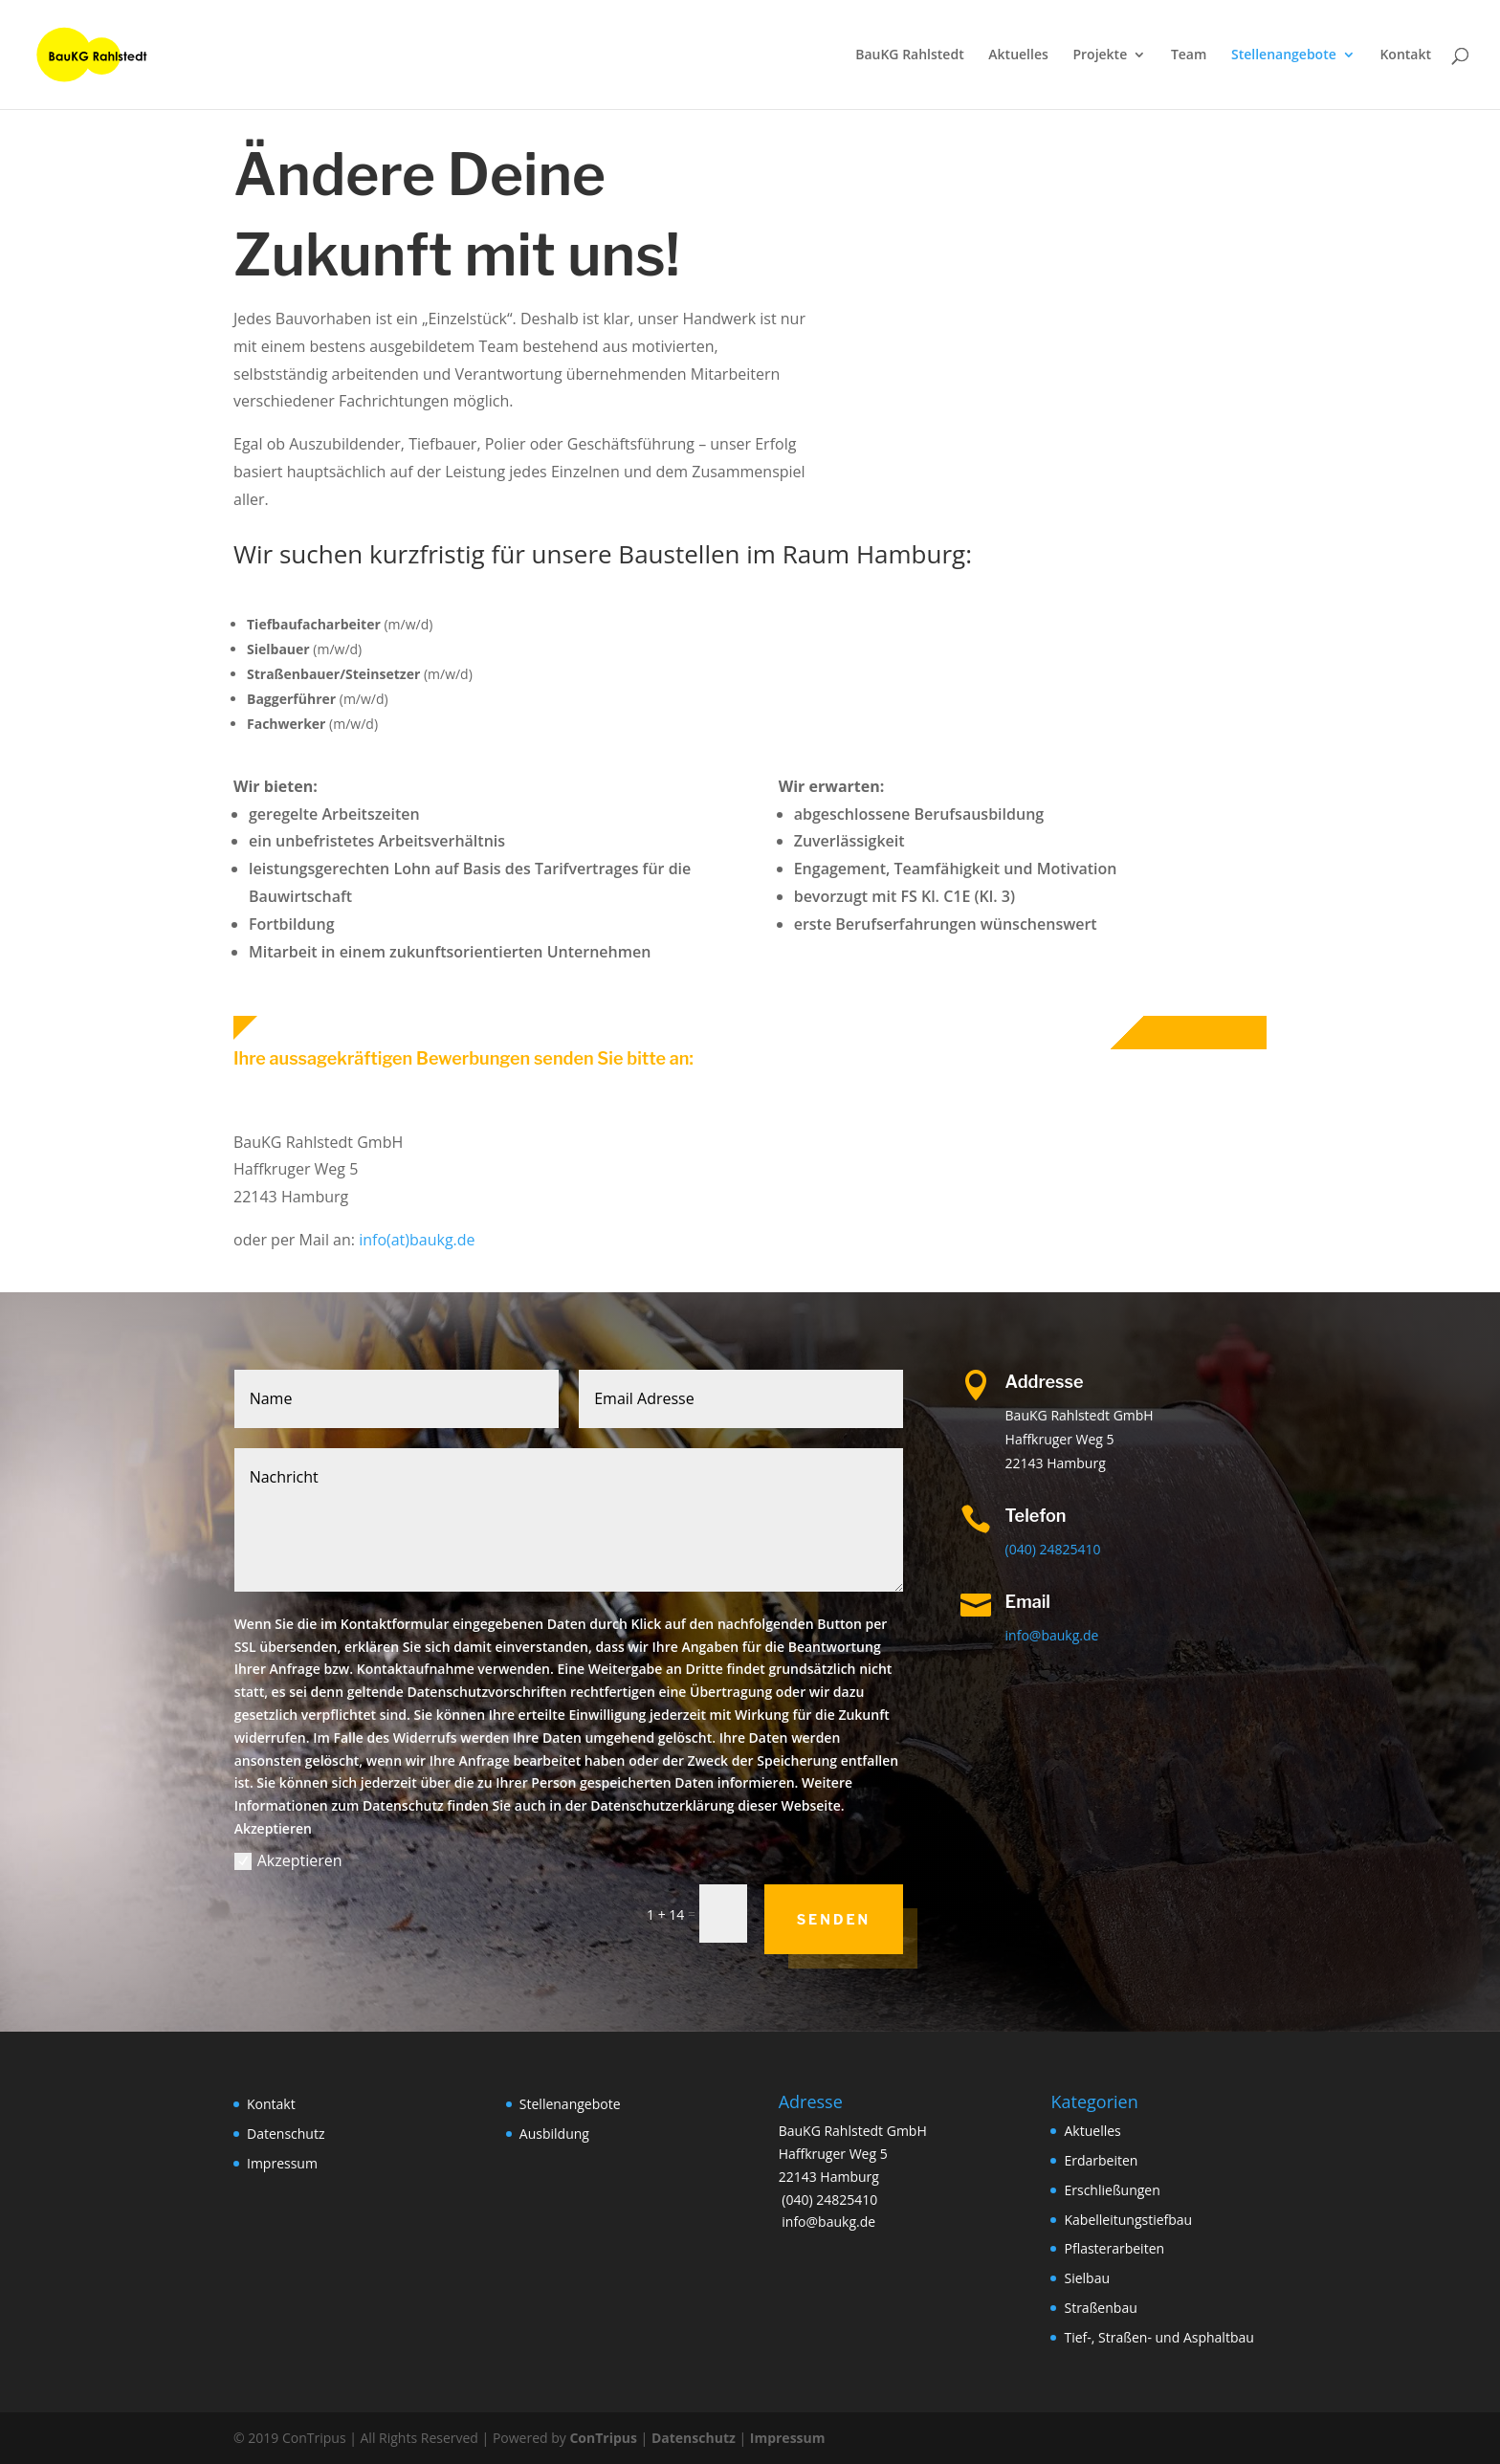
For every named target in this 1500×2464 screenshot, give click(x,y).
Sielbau (1087, 2278)
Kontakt (1405, 55)
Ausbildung (554, 2133)
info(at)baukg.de (416, 1239)
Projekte (1099, 55)
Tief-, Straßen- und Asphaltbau (1158, 2337)
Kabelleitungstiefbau (1128, 2220)
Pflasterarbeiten (1114, 2248)
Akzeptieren (288, 1860)
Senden (834, 1919)
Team (1188, 55)
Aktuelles (1018, 55)
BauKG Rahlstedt (909, 55)
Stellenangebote (1283, 55)
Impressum (282, 2163)
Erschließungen (1111, 2190)
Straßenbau (1100, 2308)
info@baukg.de (1052, 1635)
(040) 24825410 (1053, 1549)
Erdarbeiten (1100, 2160)
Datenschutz (285, 2133)
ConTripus (603, 2438)
